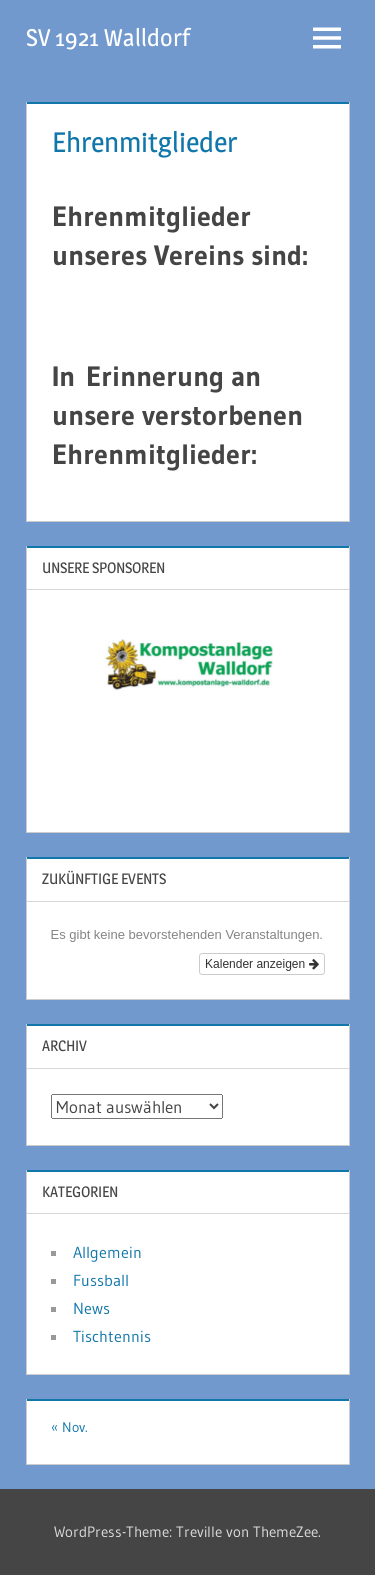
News (91, 1308)
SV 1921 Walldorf (108, 37)
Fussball (101, 1280)
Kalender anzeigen (261, 964)
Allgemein (107, 1252)
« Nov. (69, 1427)
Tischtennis (112, 1336)
